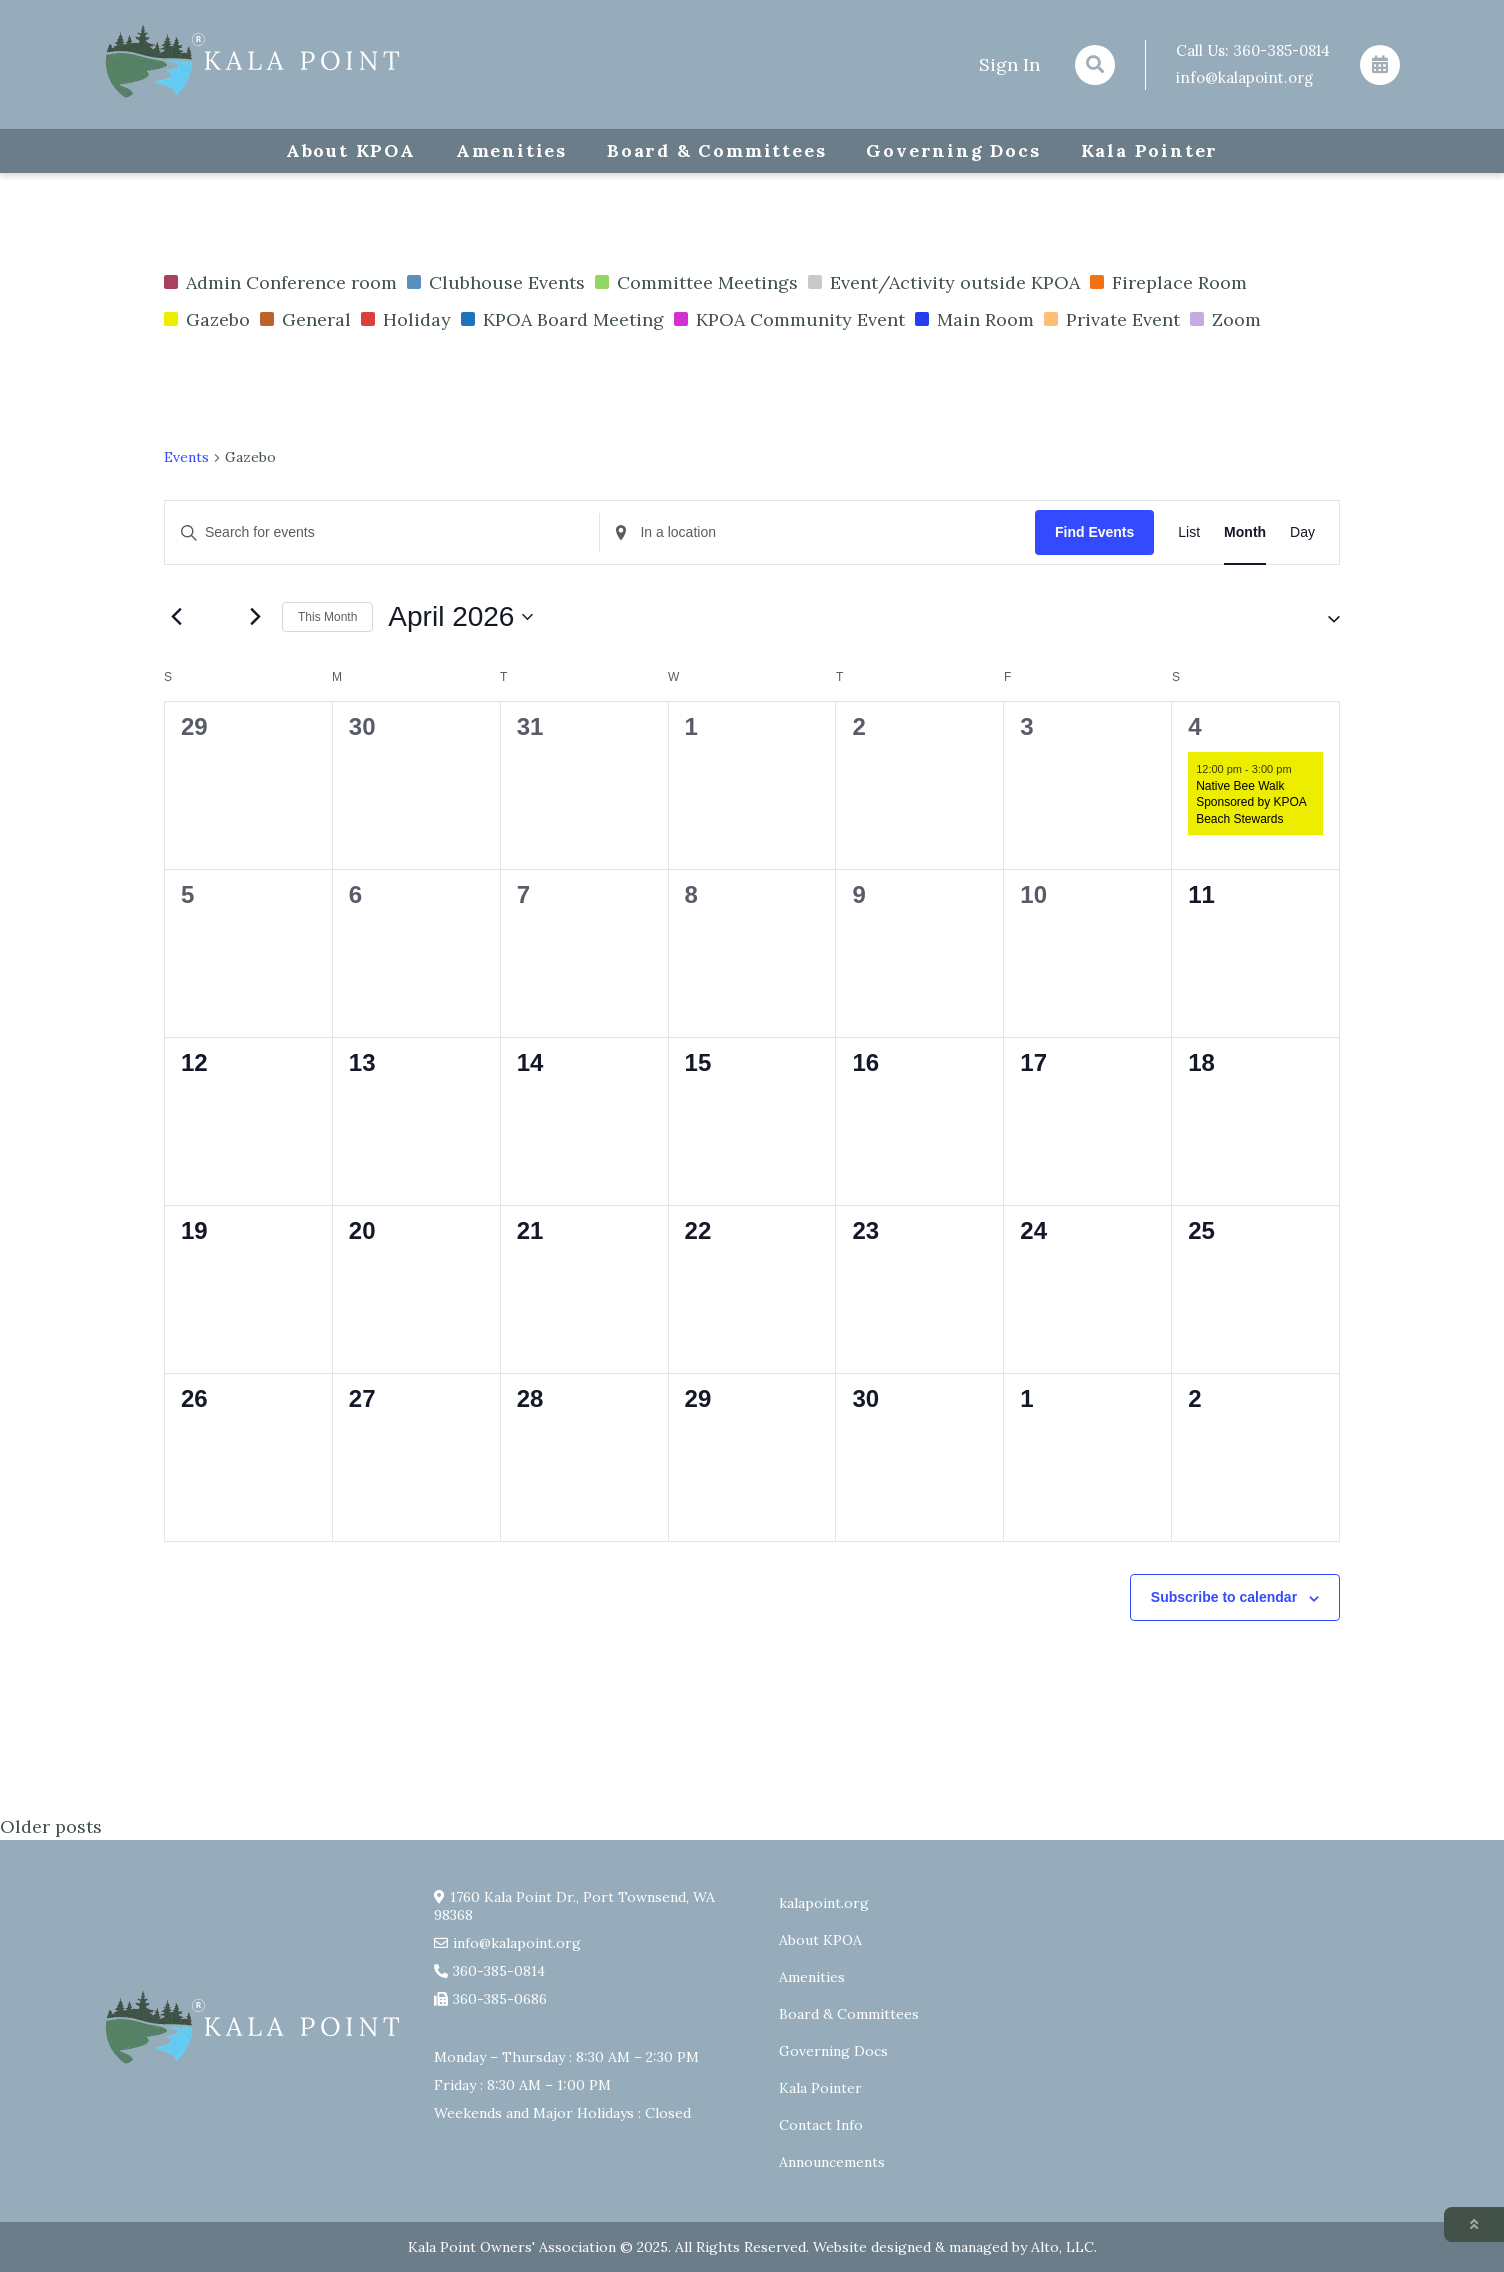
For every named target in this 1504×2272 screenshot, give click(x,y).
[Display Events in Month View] (1245, 532)
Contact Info (821, 2125)
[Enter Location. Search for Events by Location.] (817, 532)
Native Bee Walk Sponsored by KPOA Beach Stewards (1251, 802)
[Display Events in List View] (1189, 532)
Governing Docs (953, 150)
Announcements (832, 2162)
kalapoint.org (824, 1903)
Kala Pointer (1150, 150)
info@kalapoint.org (1244, 77)
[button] (1316, 616)
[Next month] (255, 617)
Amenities (511, 150)
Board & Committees (716, 150)
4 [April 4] (1196, 726)
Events (186, 457)
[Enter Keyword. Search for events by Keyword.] (382, 532)
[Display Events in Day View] (1302, 532)
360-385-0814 (1281, 50)
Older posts (51, 1826)
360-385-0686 (500, 1999)
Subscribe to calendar (1224, 1597)
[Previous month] (176, 617)
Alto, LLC (1062, 2247)
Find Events (1094, 532)
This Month (327, 617)
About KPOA (351, 150)
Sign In (1009, 64)
